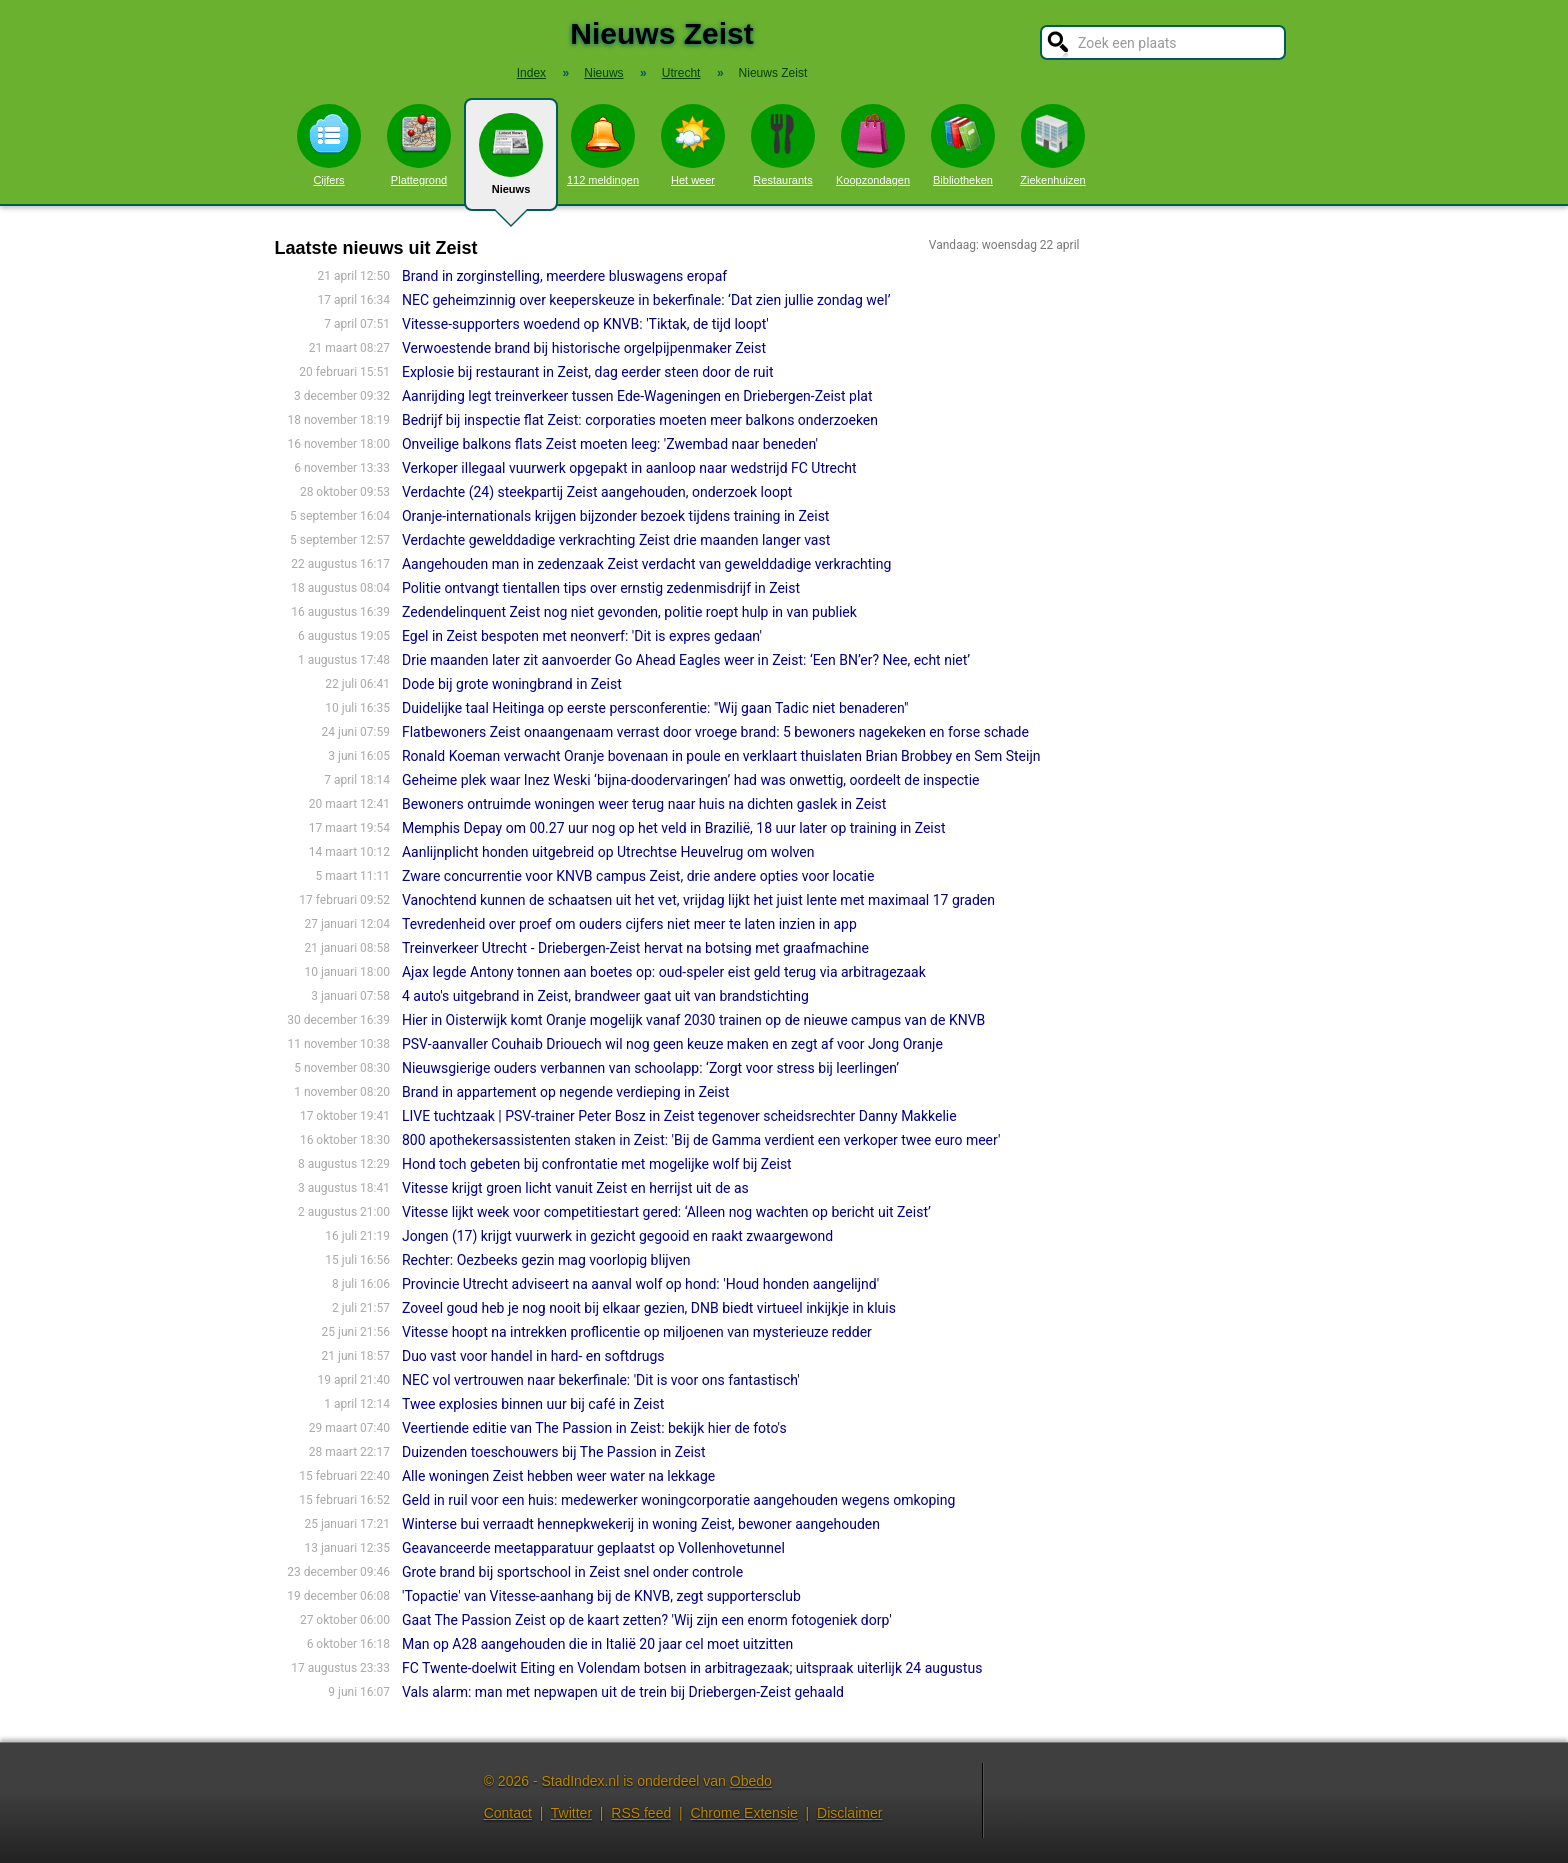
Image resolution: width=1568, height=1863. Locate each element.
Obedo (751, 1781)
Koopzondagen (873, 145)
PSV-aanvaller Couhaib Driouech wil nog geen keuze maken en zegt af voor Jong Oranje (672, 1044)
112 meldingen (603, 145)
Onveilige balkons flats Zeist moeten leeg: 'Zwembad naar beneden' (610, 444)
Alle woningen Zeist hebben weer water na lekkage (558, 1476)
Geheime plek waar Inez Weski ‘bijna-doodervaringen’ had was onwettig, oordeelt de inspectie (691, 780)
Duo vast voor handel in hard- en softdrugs (533, 1356)
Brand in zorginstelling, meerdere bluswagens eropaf (564, 276)
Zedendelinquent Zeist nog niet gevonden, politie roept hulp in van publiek (629, 612)
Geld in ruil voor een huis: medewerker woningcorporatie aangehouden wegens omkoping (678, 1500)
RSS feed (641, 1813)
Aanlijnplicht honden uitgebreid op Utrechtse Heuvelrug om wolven (608, 852)
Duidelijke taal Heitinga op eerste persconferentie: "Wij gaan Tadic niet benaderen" (655, 708)
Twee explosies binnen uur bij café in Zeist (533, 1404)
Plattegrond (419, 145)
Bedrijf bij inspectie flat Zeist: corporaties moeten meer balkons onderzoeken (640, 420)
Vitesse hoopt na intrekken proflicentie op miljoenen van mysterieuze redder (637, 1332)
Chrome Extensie (743, 1813)
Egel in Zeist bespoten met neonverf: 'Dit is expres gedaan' (582, 636)
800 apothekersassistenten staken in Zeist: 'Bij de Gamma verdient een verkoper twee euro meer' (701, 1140)
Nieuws (511, 162)
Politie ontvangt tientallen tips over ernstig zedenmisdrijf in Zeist (601, 588)
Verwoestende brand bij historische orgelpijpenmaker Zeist (584, 348)
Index (531, 73)
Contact (508, 1813)
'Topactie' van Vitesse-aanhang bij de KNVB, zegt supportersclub (601, 1596)
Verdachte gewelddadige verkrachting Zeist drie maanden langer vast (616, 540)
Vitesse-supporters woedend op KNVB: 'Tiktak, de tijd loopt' (585, 324)
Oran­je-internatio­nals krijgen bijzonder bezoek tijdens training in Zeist (615, 516)
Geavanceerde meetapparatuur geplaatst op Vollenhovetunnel (593, 1548)
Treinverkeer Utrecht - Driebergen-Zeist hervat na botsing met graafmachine (635, 948)
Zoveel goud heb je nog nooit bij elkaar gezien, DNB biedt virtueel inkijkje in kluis (649, 1308)
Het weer (693, 145)
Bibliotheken (963, 145)
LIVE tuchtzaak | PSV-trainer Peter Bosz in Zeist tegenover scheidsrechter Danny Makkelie (679, 1116)
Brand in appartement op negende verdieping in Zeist (566, 1092)
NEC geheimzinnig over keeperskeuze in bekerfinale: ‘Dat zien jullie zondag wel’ (646, 300)
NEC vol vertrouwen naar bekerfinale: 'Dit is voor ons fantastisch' (601, 1380)
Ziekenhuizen (1052, 145)
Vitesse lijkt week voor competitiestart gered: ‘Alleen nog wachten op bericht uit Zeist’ (666, 1212)
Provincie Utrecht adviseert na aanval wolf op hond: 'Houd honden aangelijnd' (640, 1284)
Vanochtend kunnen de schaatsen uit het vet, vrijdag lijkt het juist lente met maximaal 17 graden (698, 900)
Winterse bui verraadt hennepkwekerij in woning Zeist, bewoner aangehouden (641, 1524)
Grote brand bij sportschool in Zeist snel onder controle (572, 1572)
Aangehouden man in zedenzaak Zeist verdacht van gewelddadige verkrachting (646, 564)
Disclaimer (849, 1813)
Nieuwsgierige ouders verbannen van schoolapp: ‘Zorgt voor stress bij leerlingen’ (650, 1068)
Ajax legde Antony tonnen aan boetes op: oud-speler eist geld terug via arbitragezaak (664, 972)
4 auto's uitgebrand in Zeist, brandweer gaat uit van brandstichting (605, 996)
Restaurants (783, 145)
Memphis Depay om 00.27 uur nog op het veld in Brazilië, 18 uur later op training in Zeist (674, 828)
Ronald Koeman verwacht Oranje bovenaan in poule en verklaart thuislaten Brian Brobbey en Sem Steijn (721, 756)
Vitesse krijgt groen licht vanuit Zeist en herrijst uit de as (575, 1188)
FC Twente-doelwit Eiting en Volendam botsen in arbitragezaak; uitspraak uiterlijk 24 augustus (692, 1668)
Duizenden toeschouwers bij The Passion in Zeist (554, 1452)
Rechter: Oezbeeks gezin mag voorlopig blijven (546, 1260)
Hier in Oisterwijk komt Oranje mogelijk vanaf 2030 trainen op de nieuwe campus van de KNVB (693, 1020)
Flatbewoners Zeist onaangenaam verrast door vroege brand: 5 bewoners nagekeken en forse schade (715, 732)
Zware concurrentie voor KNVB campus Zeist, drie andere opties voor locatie (638, 876)
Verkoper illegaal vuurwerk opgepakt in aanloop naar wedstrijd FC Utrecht (629, 468)
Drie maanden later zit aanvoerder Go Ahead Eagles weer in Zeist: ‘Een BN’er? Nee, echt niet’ (686, 660)
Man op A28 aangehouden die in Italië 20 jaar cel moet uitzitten (597, 1644)
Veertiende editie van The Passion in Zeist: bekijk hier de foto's (594, 1428)
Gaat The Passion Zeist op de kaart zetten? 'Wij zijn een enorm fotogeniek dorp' (647, 1620)
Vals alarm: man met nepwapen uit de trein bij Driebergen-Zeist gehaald (623, 1692)
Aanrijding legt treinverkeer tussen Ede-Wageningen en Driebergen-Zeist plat (637, 396)
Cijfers (329, 145)
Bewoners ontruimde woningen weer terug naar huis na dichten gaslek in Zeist (644, 804)
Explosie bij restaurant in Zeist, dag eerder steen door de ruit (588, 372)
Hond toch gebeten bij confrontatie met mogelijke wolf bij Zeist (597, 1164)
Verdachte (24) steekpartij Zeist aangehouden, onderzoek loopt (597, 492)
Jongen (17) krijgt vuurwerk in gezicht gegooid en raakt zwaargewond (617, 1236)
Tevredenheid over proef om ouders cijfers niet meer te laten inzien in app (629, 924)
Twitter (571, 1813)
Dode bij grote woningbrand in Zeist (512, 684)
